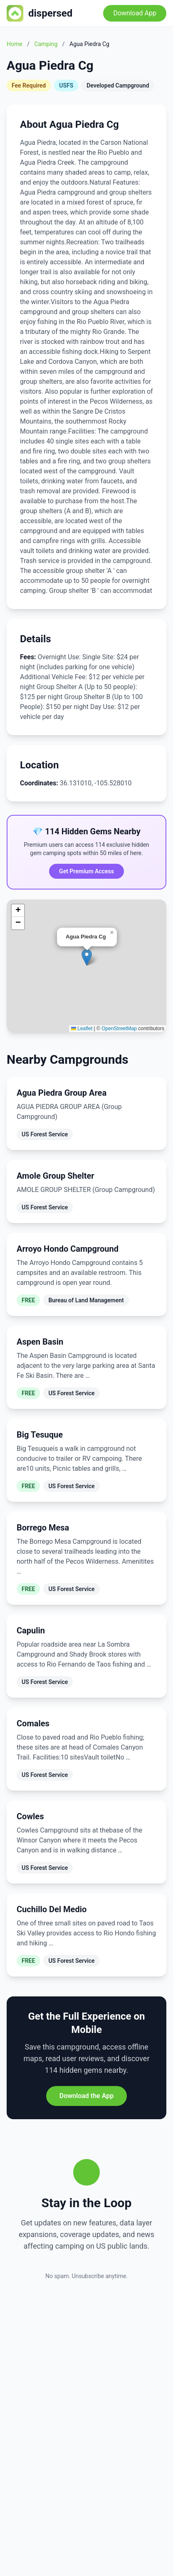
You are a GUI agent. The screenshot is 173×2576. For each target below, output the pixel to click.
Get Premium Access (86, 871)
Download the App (86, 2096)
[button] (87, 957)
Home (14, 44)
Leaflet (81, 1028)
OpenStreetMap (119, 1028)
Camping (45, 44)
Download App (134, 13)
